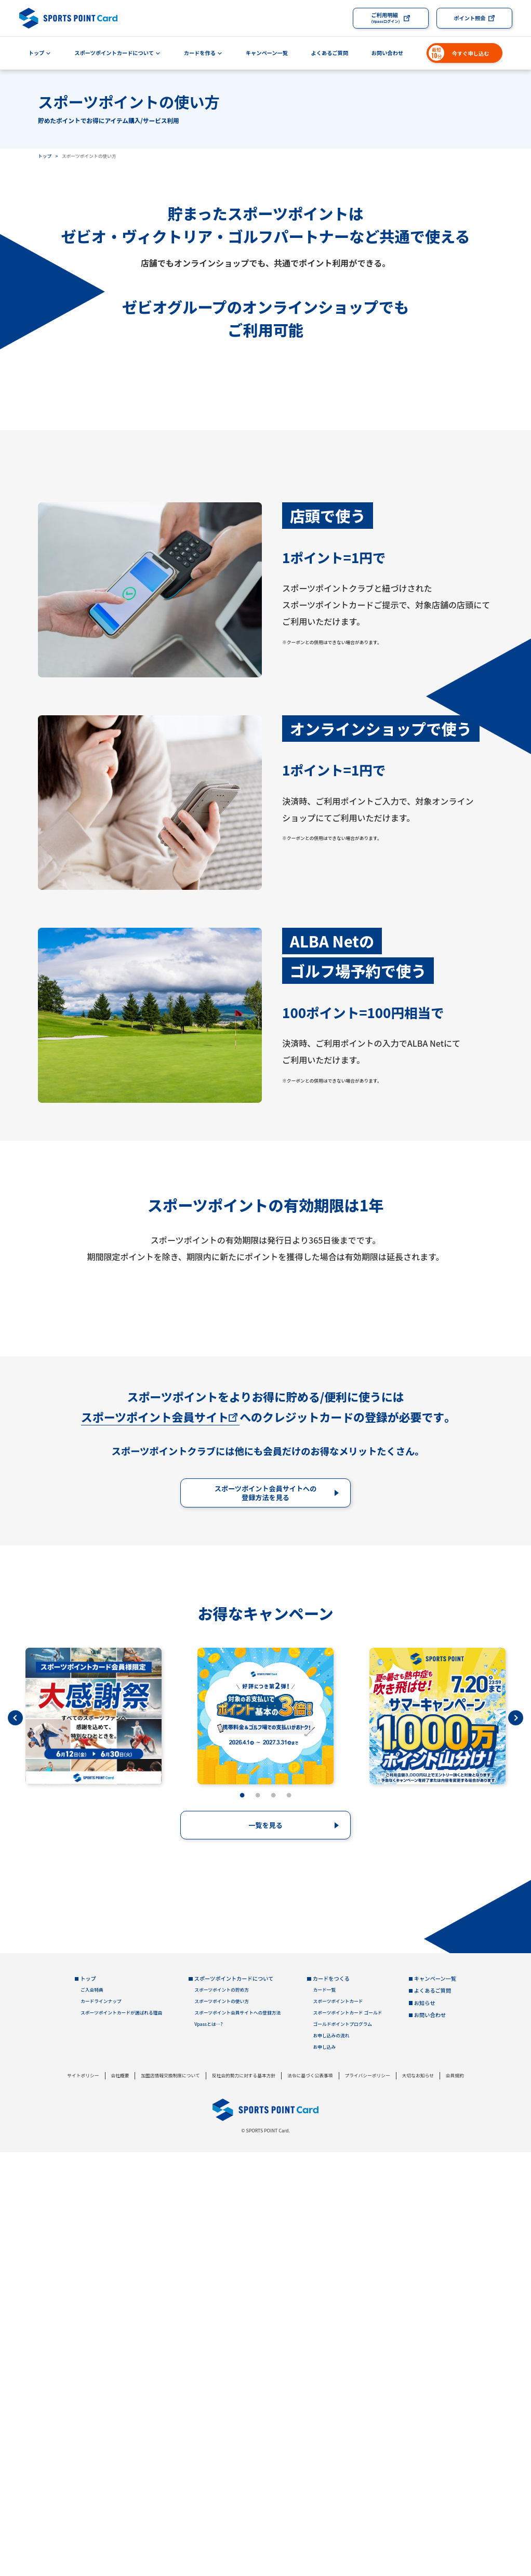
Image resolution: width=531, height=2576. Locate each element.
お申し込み (324, 2471)
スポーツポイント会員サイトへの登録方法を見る (266, 1916)
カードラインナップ (101, 2425)
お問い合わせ (387, 53)
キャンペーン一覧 (267, 53)
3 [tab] (273, 2219)
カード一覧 (324, 2414)
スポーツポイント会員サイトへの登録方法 (237, 2437)
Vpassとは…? (208, 2448)
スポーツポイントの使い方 (221, 2425)
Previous (15, 2141)
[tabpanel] (94, 2140)
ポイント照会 (469, 18)
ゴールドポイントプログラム (342, 2448)
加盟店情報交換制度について (170, 2499)
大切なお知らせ (418, 2499)
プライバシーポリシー (367, 2499)
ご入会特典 (92, 2414)
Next (515, 2141)
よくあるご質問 (330, 53)
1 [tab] (242, 2219)
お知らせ (424, 2426)
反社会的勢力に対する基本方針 (244, 2499)
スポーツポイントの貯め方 (221, 2414)
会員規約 (455, 2499)
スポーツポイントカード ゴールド (347, 2437)
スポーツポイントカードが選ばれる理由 (121, 2437)
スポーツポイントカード (338, 2425)
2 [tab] (258, 2219)
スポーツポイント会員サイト (155, 1841)
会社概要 (120, 2499)
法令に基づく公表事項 (310, 2499)
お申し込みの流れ (331, 2460)
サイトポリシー (83, 2499)
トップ (37, 53)
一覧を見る (265, 2249)
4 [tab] (289, 2219)
